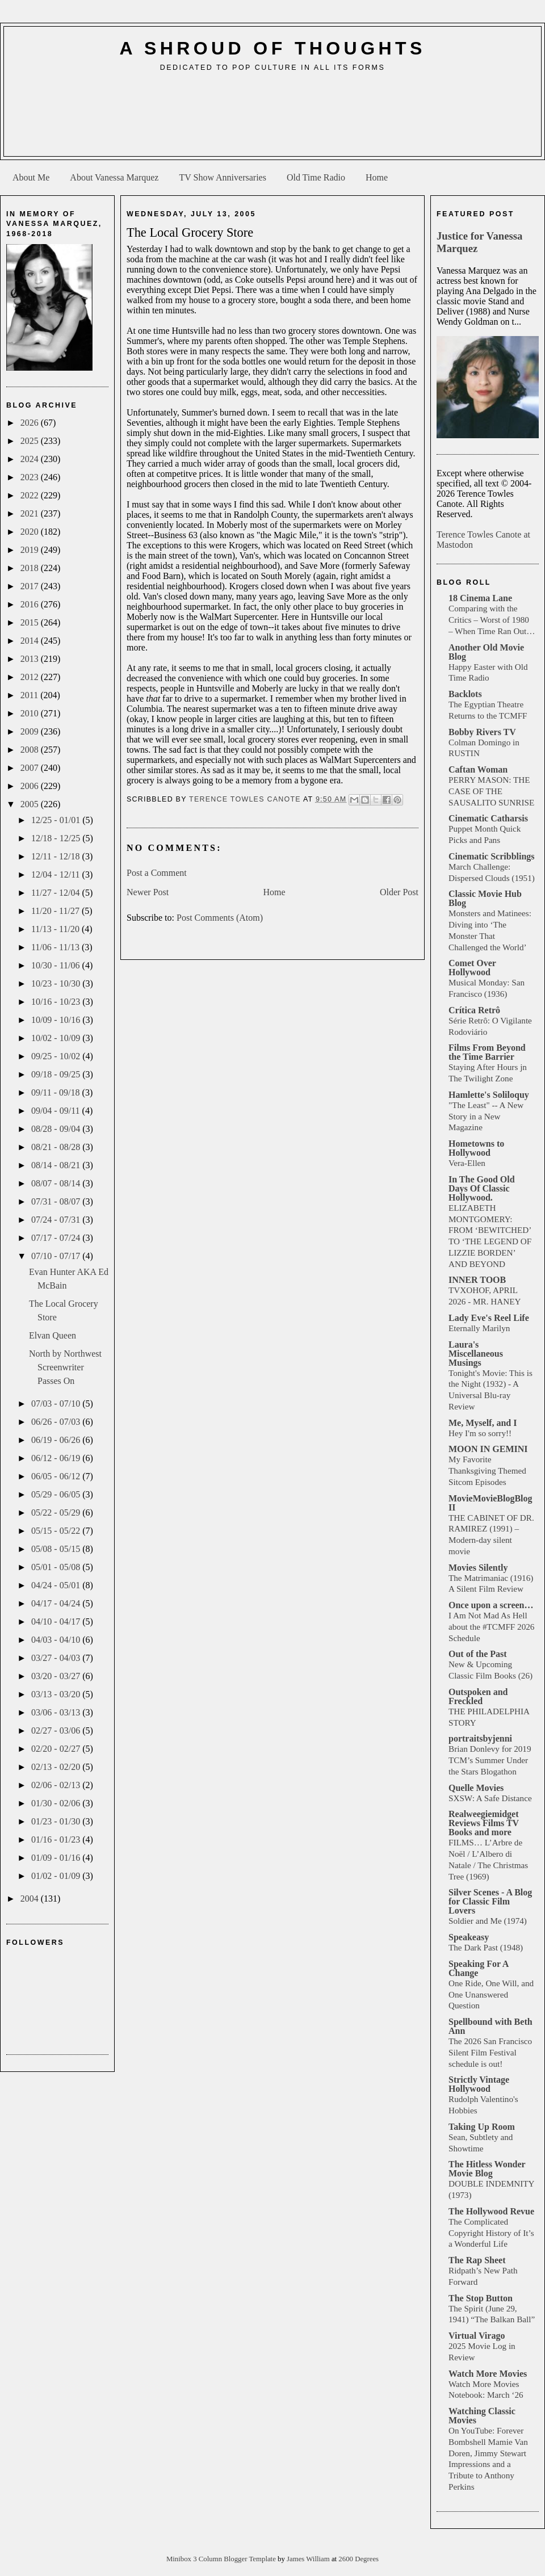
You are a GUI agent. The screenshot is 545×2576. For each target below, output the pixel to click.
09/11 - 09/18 (56, 1092)
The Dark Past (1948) (485, 1947)
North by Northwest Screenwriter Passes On (65, 1367)
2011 (30, 695)
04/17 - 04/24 (56, 1603)
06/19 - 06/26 (56, 1440)
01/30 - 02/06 (56, 1803)
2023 (30, 477)
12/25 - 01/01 (56, 820)
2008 (30, 749)
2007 (30, 768)
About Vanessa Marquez (114, 177)
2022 (30, 495)
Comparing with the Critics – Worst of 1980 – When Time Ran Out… (491, 619)
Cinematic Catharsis (488, 818)
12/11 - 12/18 (56, 856)
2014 (30, 640)
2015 (30, 622)
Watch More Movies (487, 2373)
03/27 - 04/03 (56, 1658)
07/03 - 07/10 (56, 1403)
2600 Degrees (358, 2559)
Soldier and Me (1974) (487, 1920)
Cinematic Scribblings (491, 856)
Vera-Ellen (466, 1163)
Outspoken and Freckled (478, 1696)
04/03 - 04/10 (56, 1639)
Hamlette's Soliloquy (488, 1095)
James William (309, 2559)
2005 (30, 804)
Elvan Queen (52, 1335)
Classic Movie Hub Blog (485, 898)
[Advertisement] (272, 118)
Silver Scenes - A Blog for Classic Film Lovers (490, 1901)
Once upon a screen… (490, 1605)
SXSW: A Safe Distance (490, 1798)
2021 (30, 513)
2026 (30, 422)
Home (377, 177)
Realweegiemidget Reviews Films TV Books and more (483, 1823)
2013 (30, 659)
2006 (30, 786)
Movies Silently (478, 1567)
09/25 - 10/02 (56, 1056)
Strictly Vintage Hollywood (478, 2084)
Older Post (399, 892)
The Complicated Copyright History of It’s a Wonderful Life (491, 2233)
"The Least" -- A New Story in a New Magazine (485, 1116)
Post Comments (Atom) (220, 917)
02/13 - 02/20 (56, 1767)
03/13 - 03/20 (56, 1694)
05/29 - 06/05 (56, 1494)
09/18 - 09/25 (56, 1074)
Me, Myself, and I (482, 1423)
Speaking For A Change (478, 1968)
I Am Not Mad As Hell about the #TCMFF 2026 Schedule (491, 1626)
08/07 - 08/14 (56, 1183)
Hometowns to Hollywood (476, 1148)
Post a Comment (157, 873)
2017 (30, 586)
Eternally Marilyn (479, 1328)
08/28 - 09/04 (56, 1129)
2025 (30, 441)
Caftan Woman (478, 769)
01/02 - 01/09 (56, 1876)
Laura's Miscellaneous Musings (475, 1353)
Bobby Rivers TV (482, 732)
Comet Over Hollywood (472, 967)
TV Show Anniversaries (222, 177)
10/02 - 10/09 (56, 1038)
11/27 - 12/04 (56, 892)
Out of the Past (477, 1654)
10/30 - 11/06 (56, 965)
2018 (30, 568)
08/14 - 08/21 (56, 1165)
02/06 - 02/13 (56, 1785)
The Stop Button (480, 2298)
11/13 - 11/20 (56, 929)
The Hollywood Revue (491, 2211)
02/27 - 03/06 (56, 1730)
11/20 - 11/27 (56, 911)
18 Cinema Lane (480, 598)
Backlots (465, 694)
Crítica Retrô (474, 1010)
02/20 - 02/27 (56, 1748)
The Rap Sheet (476, 2260)
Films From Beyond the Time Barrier (487, 1052)
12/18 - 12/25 (56, 838)
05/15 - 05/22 (56, 1530)
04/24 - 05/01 (56, 1585)
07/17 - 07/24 (56, 1238)
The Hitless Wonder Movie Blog (486, 2168)
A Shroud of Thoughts (272, 48)
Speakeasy (468, 1937)
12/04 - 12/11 (56, 874)
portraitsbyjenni (480, 1738)
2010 (30, 713)
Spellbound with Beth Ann (490, 2026)
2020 (30, 531)
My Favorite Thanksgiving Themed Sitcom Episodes (487, 1470)
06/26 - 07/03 (56, 1422)
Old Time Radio (316, 177)
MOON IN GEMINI (488, 1449)
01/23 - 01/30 (56, 1821)
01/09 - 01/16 (56, 1857)
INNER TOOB (477, 1280)
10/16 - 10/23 (56, 1001)
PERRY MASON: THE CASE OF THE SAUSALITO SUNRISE (491, 791)
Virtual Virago (476, 2335)
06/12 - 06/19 (56, 1458)
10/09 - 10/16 (56, 1020)
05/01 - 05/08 (56, 1567)
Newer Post (148, 892)
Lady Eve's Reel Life (488, 1318)
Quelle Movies (476, 1788)
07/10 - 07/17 (56, 1256)
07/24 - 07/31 (56, 1219)
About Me (30, 177)
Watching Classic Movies (481, 2415)
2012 (30, 677)
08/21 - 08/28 (56, 1147)
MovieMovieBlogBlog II (490, 1502)
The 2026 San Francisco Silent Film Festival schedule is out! (490, 2052)
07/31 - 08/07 (56, 1201)
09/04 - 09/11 (56, 1110)
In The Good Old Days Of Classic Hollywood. (481, 1188)
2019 (30, 550)
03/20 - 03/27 (56, 1676)
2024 (30, 459)
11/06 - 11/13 (56, 947)
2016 (30, 604)
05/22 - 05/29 (56, 1512)
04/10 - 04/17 (56, 1621)
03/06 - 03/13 (56, 1712)
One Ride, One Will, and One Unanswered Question (491, 1994)
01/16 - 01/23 (56, 1839)
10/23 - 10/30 (56, 983)
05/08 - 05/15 (56, 1549)
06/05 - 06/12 (56, 1476)
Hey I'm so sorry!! (480, 1433)
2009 (30, 731)
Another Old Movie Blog (486, 652)
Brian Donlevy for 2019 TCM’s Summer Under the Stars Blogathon (489, 1760)
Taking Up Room (481, 2127)
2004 (30, 1898)
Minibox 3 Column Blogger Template (222, 2559)
